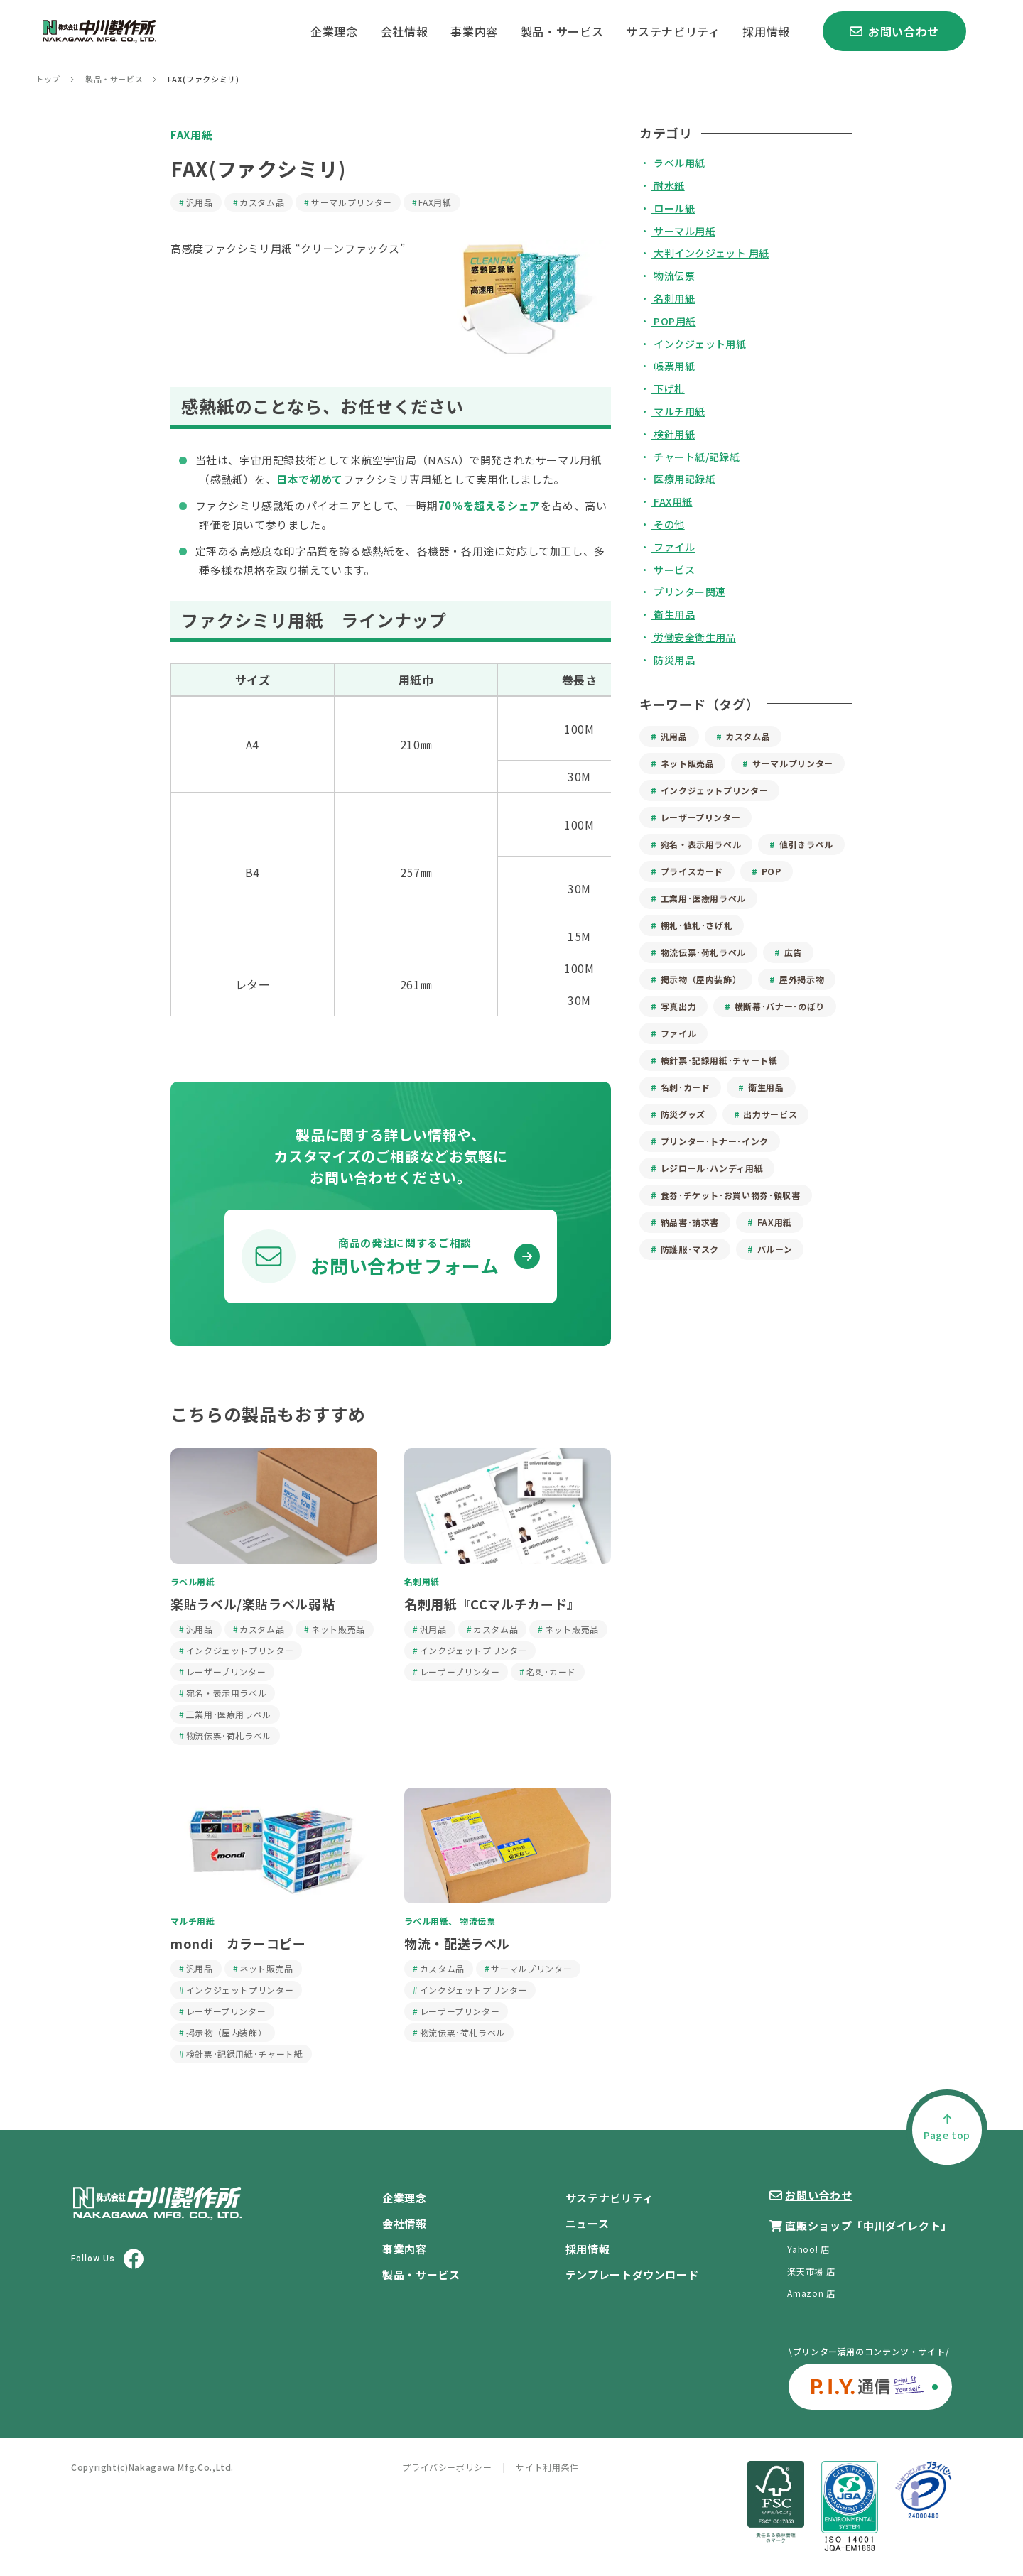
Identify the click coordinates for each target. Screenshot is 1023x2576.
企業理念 (334, 31)
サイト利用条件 (547, 2467)
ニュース (587, 2223)
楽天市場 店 (811, 2271)
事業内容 (474, 31)
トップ (48, 79)
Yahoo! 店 (808, 2249)
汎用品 (199, 202)
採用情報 (766, 31)
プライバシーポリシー (447, 2467)
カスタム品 (261, 202)
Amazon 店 (811, 2293)
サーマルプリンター (351, 202)
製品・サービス (562, 31)
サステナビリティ (673, 31)
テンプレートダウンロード (632, 2274)
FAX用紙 (191, 134)
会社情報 (404, 31)
